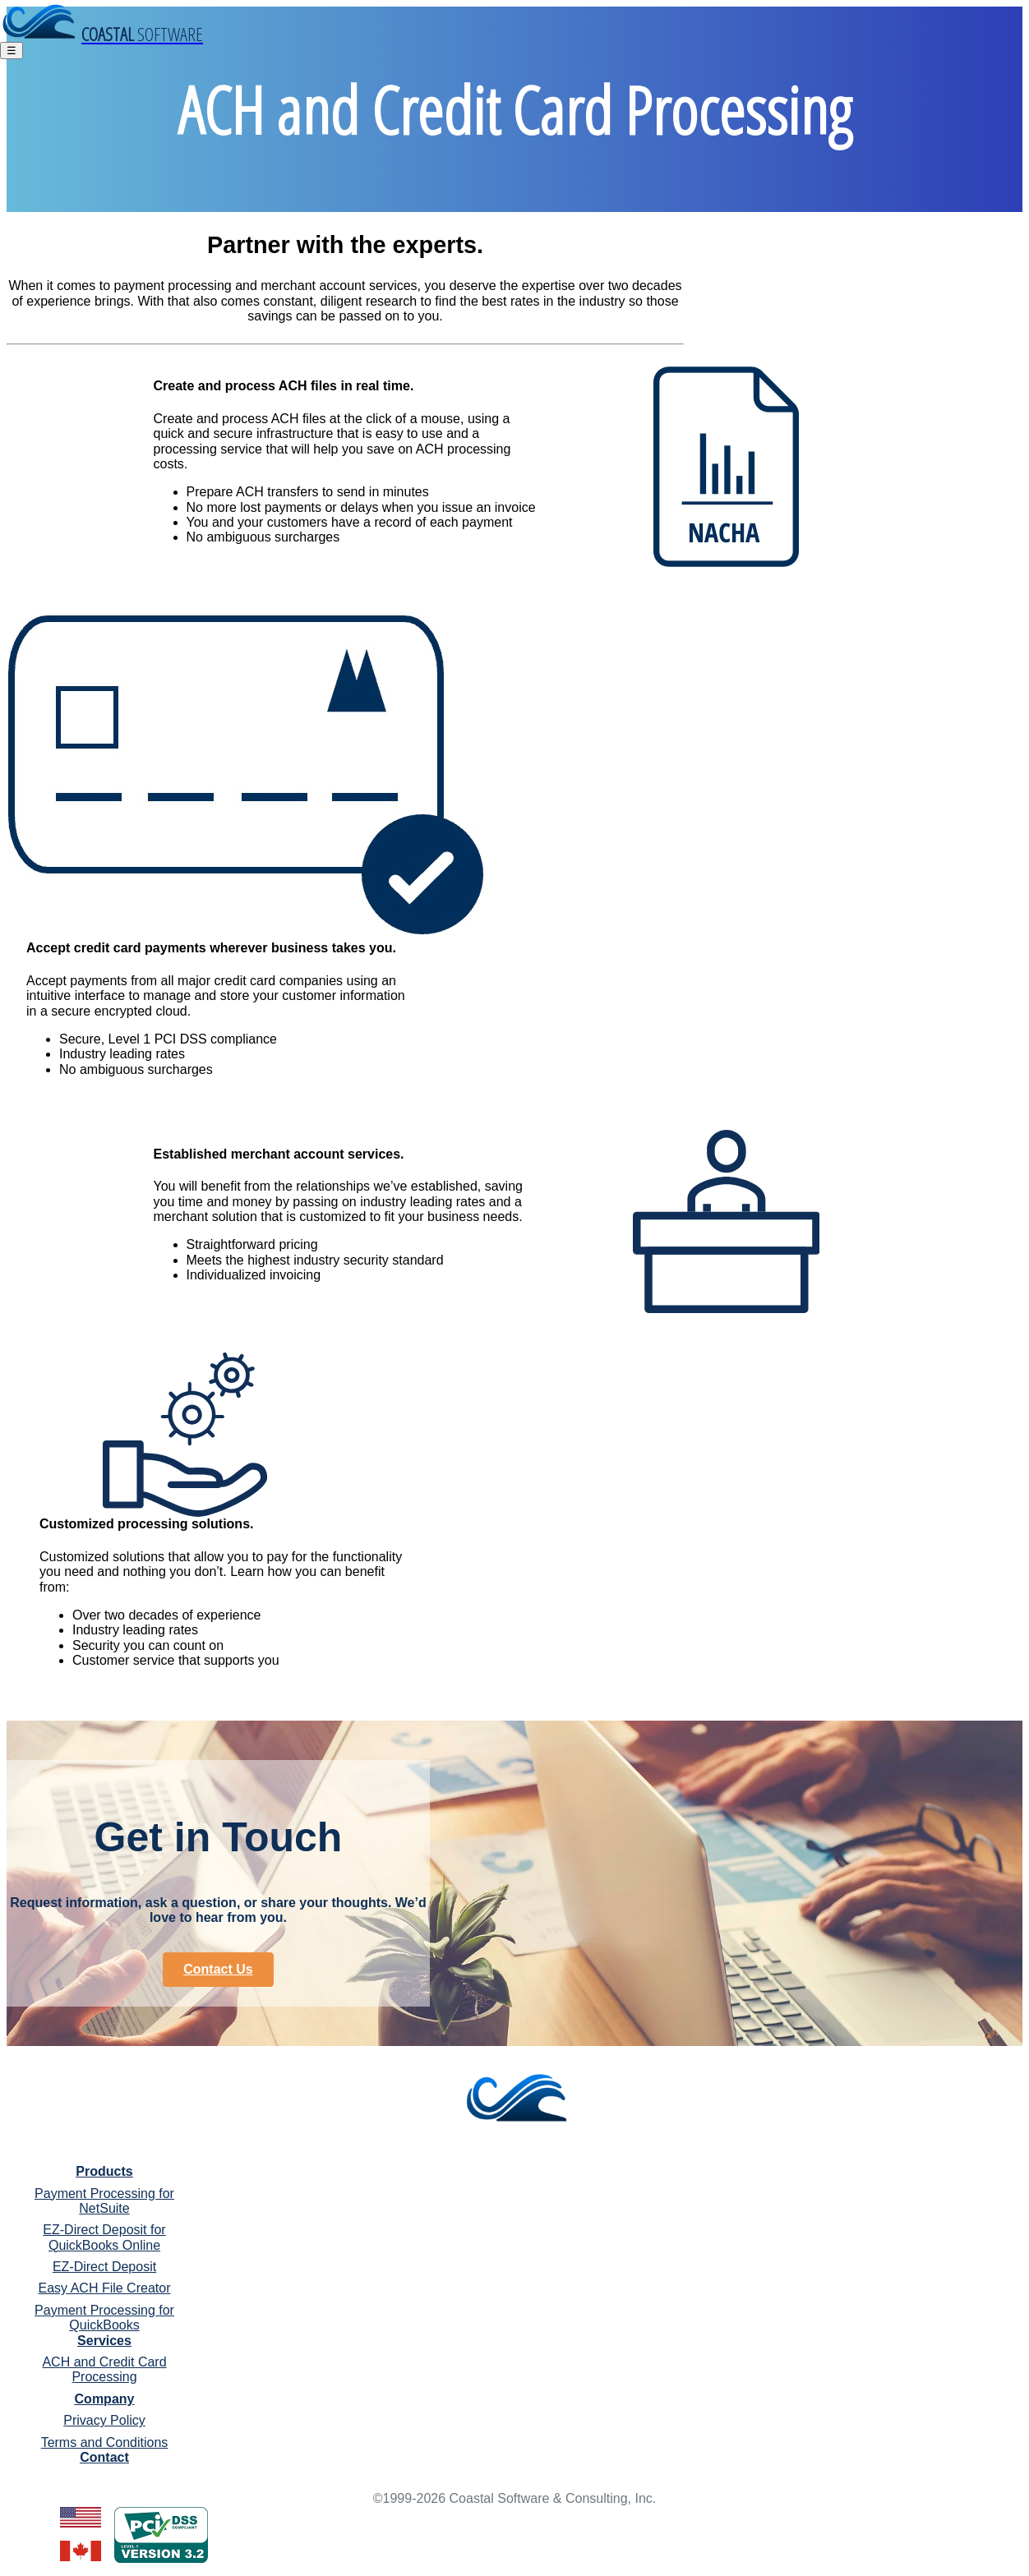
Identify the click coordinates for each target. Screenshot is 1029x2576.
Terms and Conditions (104, 2442)
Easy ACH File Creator (105, 2288)
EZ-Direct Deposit (104, 2267)
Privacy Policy (104, 2420)
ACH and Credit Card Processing (104, 2369)
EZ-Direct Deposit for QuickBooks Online (104, 2237)
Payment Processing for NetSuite (104, 2201)
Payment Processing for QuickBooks (104, 2317)
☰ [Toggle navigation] (11, 50)
